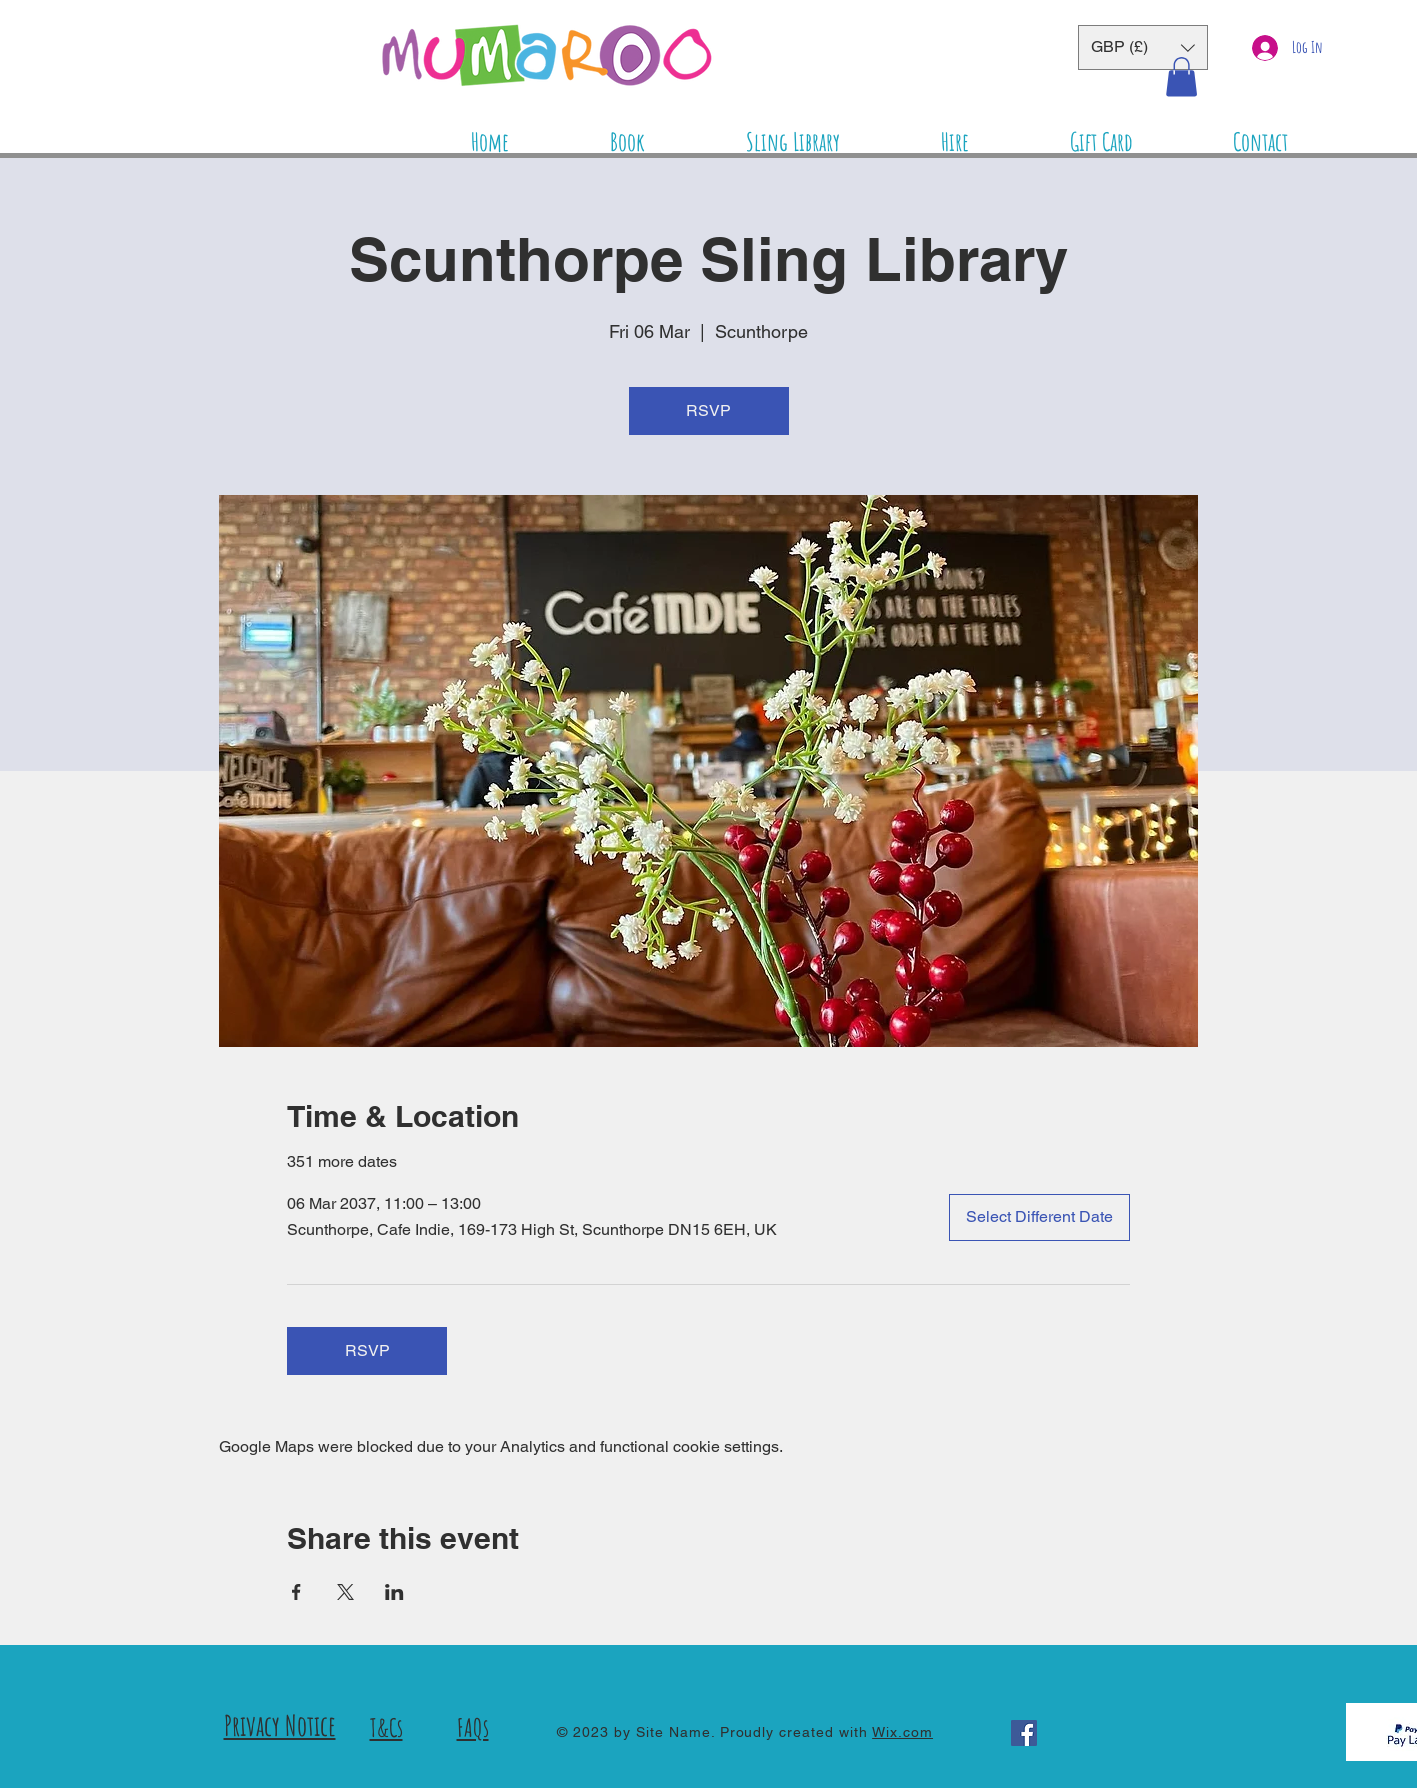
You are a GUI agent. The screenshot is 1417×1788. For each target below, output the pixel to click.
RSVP (708, 410)
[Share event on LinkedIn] (394, 1592)
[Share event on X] (345, 1592)
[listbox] (1143, 47)
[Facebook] (1024, 1733)
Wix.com (902, 1732)
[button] (1143, 47)
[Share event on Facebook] (296, 1592)
